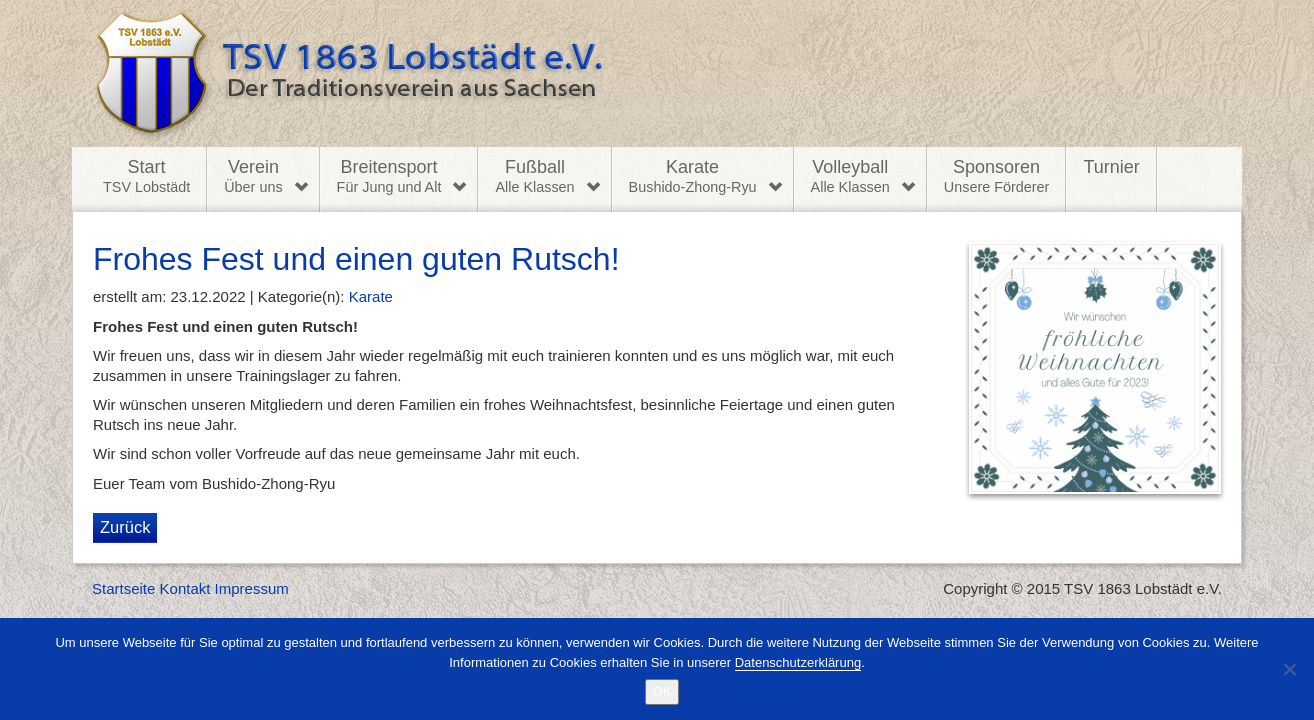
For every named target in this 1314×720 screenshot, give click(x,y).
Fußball (534, 177)
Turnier (1111, 167)
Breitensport (389, 177)
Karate (693, 177)
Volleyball (850, 177)
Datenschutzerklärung (798, 662)
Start (146, 177)
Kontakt (185, 588)
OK (662, 691)
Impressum (252, 588)
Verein (253, 177)
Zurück (125, 527)
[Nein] (1289, 669)
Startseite (123, 588)
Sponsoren (997, 177)
